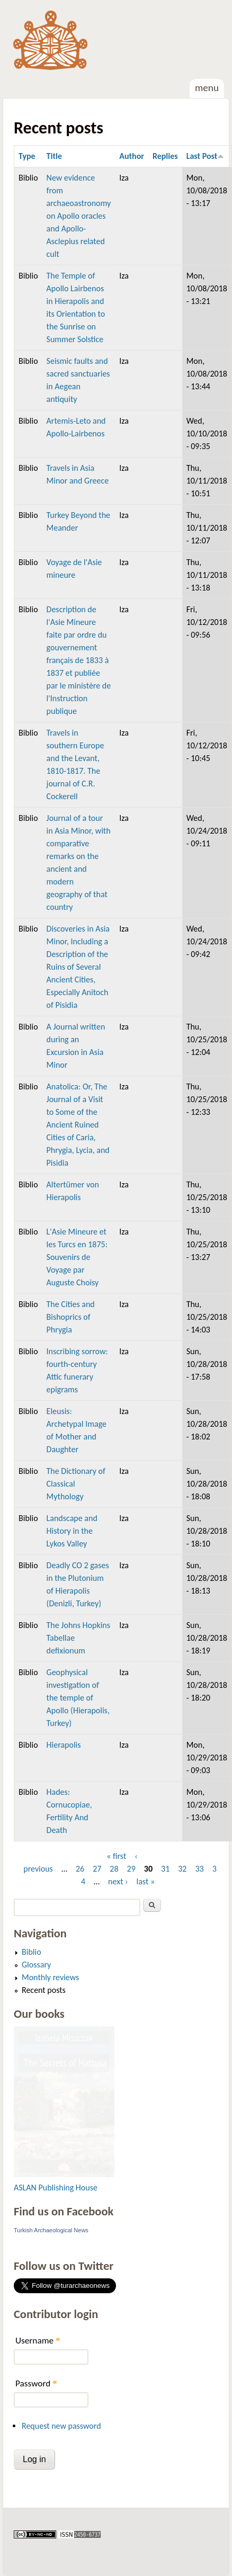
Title (54, 156)
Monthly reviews (50, 1977)
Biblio (31, 1952)
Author (131, 156)
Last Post (205, 156)
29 (131, 1869)
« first (116, 1856)
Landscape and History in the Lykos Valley (72, 1531)
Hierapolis (64, 1745)
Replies (165, 156)
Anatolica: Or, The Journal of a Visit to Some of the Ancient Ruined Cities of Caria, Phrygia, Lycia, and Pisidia (78, 1124)
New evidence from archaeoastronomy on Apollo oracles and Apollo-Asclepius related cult (79, 216)
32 (182, 1869)
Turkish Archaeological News (51, 2230)
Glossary (36, 1965)
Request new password (61, 2426)
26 (80, 1869)
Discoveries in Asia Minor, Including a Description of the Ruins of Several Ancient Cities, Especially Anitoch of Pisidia (78, 967)
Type (27, 156)
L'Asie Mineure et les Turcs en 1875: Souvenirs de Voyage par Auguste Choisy (77, 1257)
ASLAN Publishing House (55, 2188)
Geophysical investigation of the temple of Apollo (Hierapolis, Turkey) (78, 1697)
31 (165, 1869)
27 (97, 1869)
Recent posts (44, 1990)
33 (199, 1869)
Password (36, 2383)
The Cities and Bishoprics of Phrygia (71, 1317)
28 (114, 1869)
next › (118, 1881)
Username (37, 2340)
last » (146, 1881)
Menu (207, 88)
